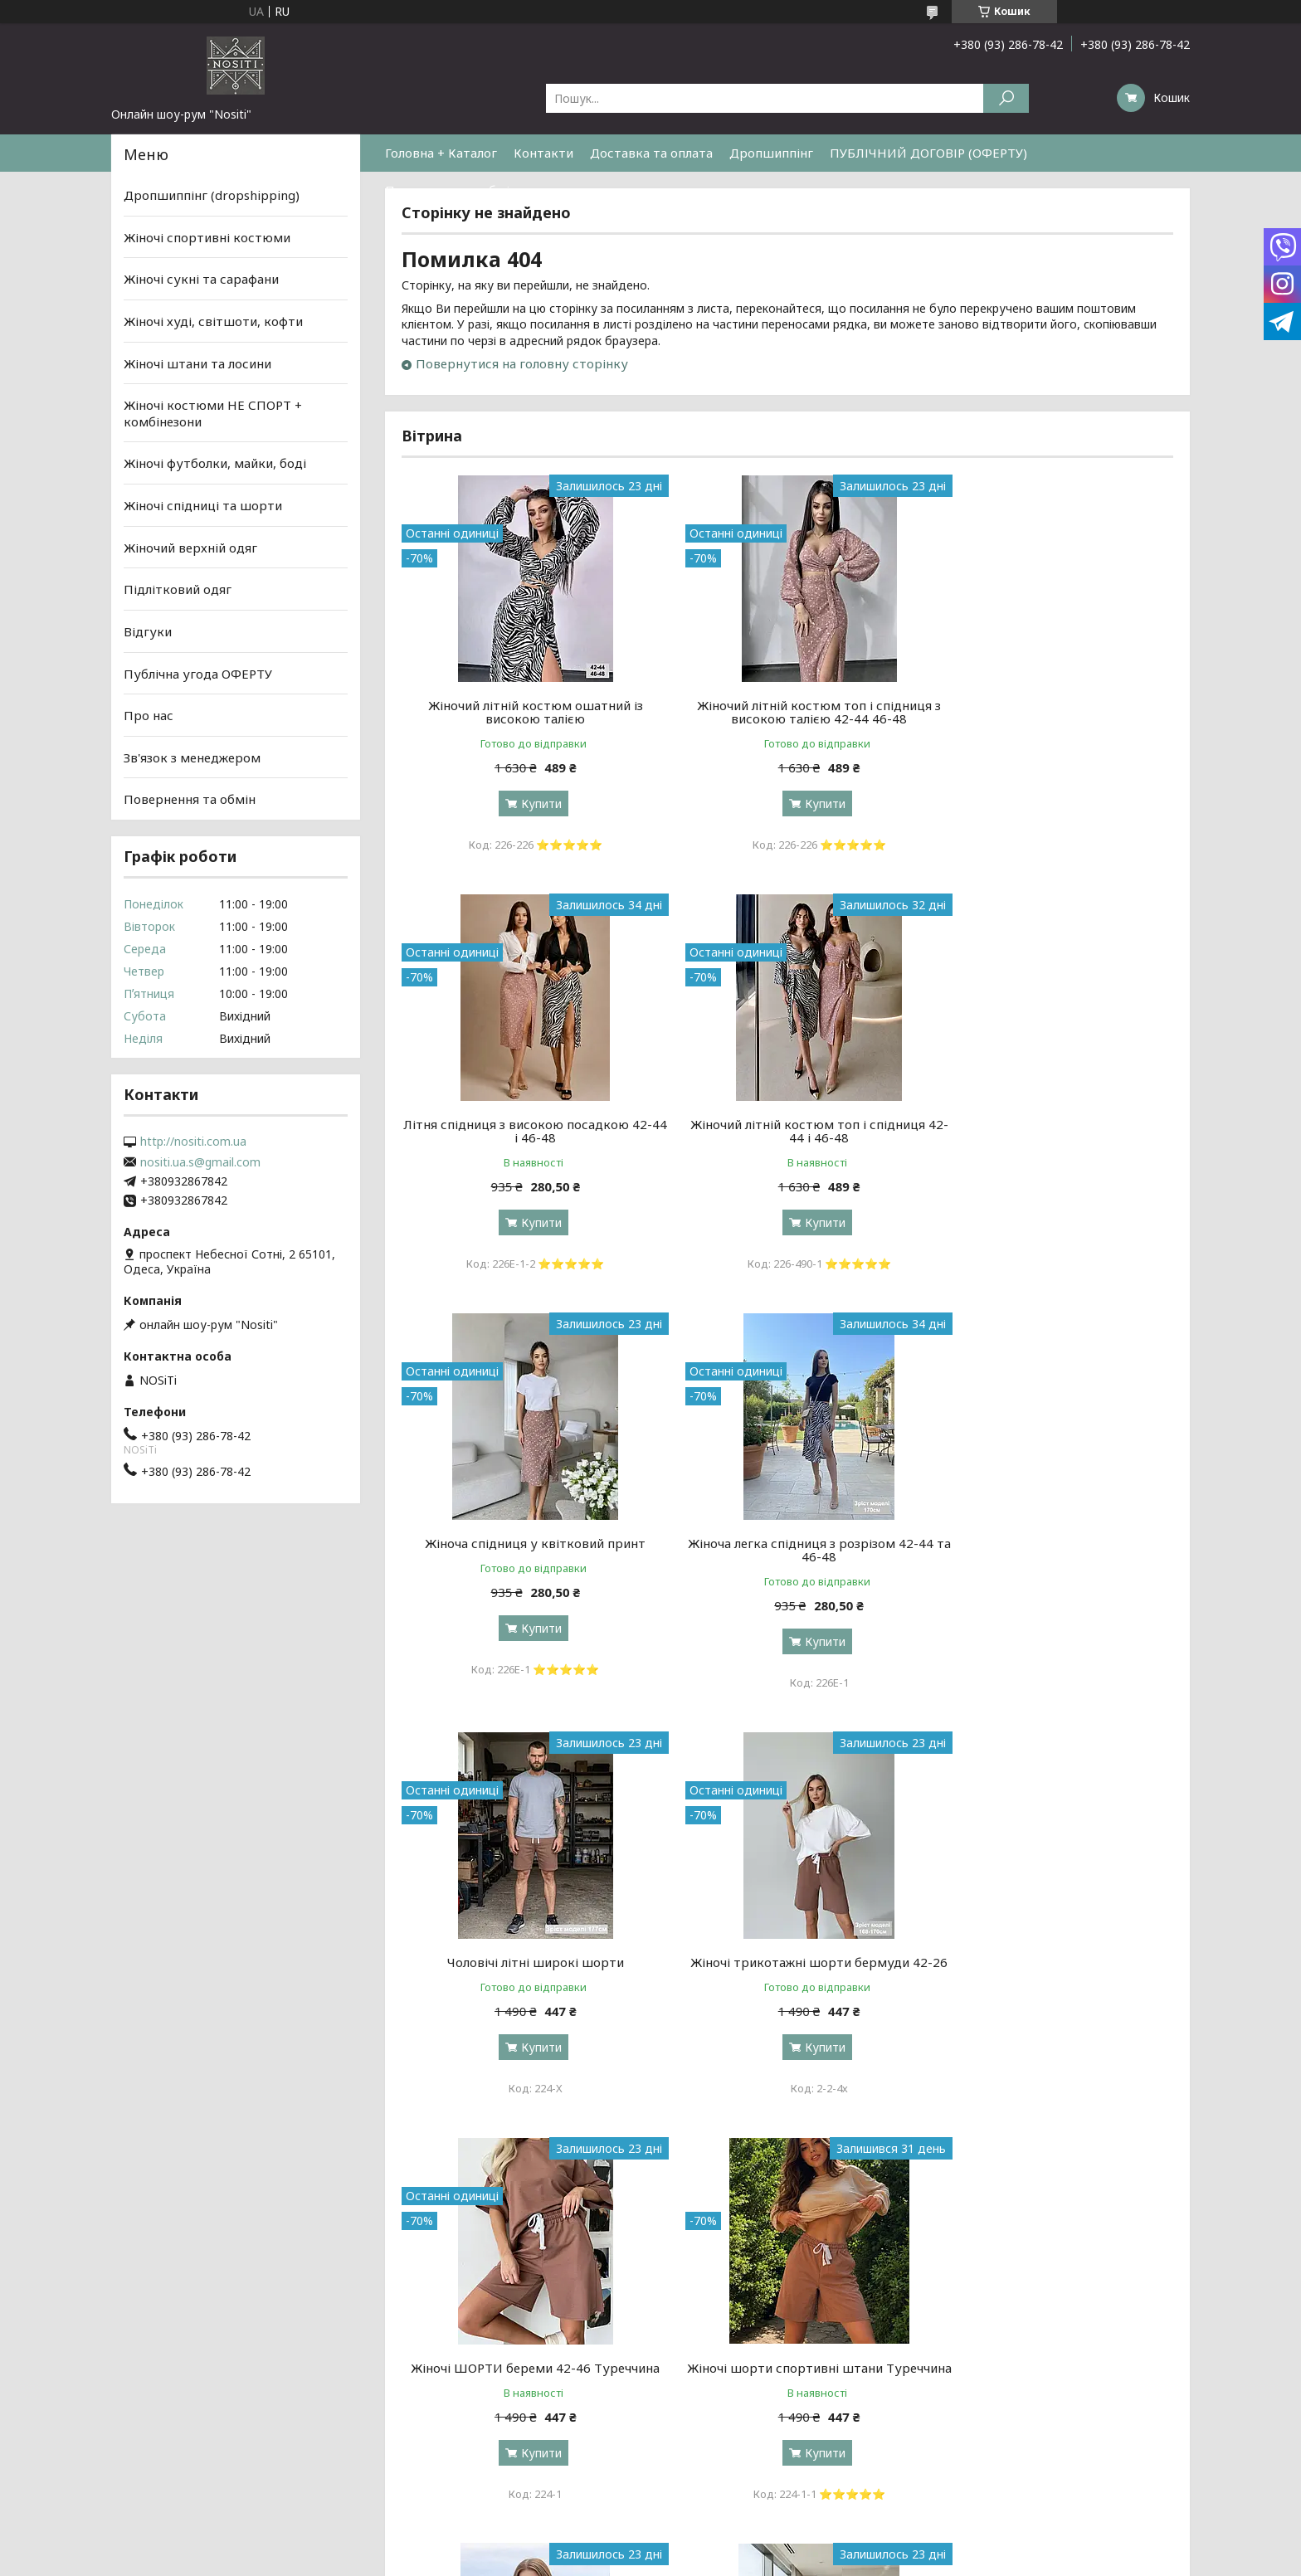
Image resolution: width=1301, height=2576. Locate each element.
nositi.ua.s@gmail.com (200, 1162)
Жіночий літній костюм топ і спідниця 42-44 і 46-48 (524, 1131)
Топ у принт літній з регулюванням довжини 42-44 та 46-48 (1050, 1968)
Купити (530, 803)
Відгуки (148, 631)
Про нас (148, 715)
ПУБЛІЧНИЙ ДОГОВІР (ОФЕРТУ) (928, 152)
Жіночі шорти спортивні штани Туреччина (525, 1968)
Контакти (543, 152)
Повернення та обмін (451, 190)
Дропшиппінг (771, 152)
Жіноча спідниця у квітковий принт (787, 1124)
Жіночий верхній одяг (190, 547)
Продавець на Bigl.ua (651, 2223)
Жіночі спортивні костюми (207, 237)
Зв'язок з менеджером (192, 757)
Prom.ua (730, 2208)
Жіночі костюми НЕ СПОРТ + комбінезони (213, 413)
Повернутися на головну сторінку (522, 363)
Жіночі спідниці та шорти (203, 505)
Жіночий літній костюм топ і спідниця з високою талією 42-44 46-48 (787, 712)
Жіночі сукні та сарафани (201, 278)
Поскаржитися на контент (647, 2238)
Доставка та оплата (651, 152)
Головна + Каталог (441, 152)
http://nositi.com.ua (193, 1141)
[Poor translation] (60, 2335)
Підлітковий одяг (177, 589)
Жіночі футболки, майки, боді (215, 463)
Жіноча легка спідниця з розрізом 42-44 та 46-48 (1049, 1131)
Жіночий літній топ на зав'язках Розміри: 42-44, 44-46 (787, 1968)
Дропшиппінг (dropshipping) (212, 195)
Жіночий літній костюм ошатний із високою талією (524, 712)
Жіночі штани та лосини (197, 362)
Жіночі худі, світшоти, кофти (213, 321)
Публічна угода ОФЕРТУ (198, 673)
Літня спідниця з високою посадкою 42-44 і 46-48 (1049, 712)
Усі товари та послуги (1096, 2149)
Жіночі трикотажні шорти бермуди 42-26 (787, 1549)
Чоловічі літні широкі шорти (524, 1543)
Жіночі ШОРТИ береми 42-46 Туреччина (1050, 1549)
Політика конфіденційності (783, 2238)
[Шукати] (1006, 98)
